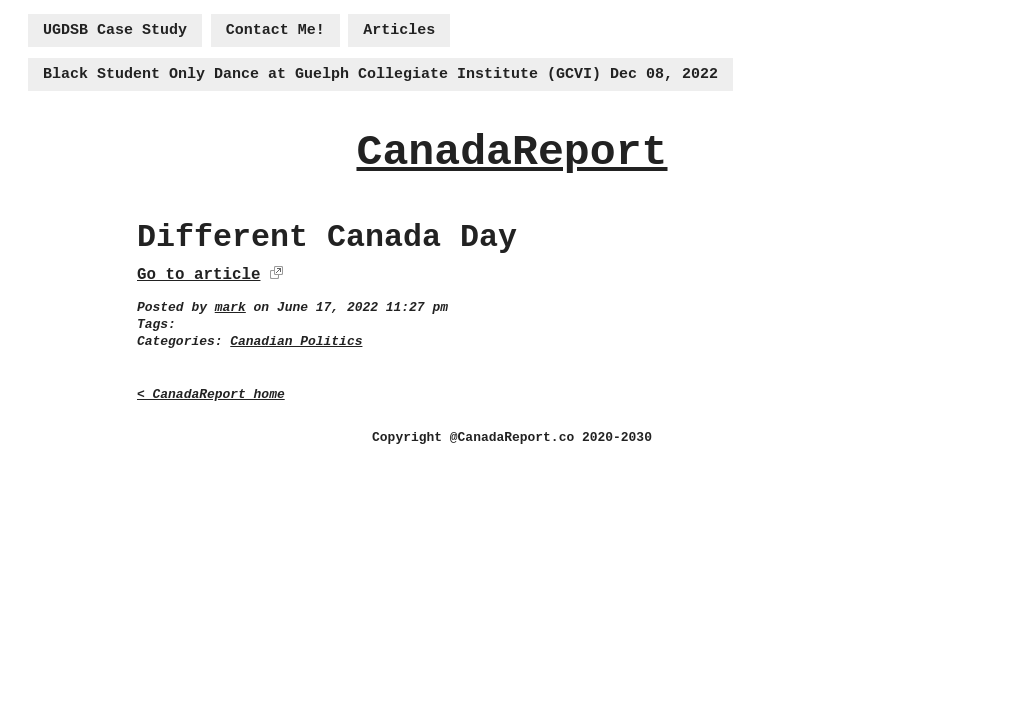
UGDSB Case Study (115, 30)
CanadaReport (511, 152)
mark (230, 307)
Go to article (198, 275)
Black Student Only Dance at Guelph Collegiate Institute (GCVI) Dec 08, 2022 (380, 74)
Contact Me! (275, 30)
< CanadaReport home (211, 394)
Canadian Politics (296, 341)
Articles (399, 30)
